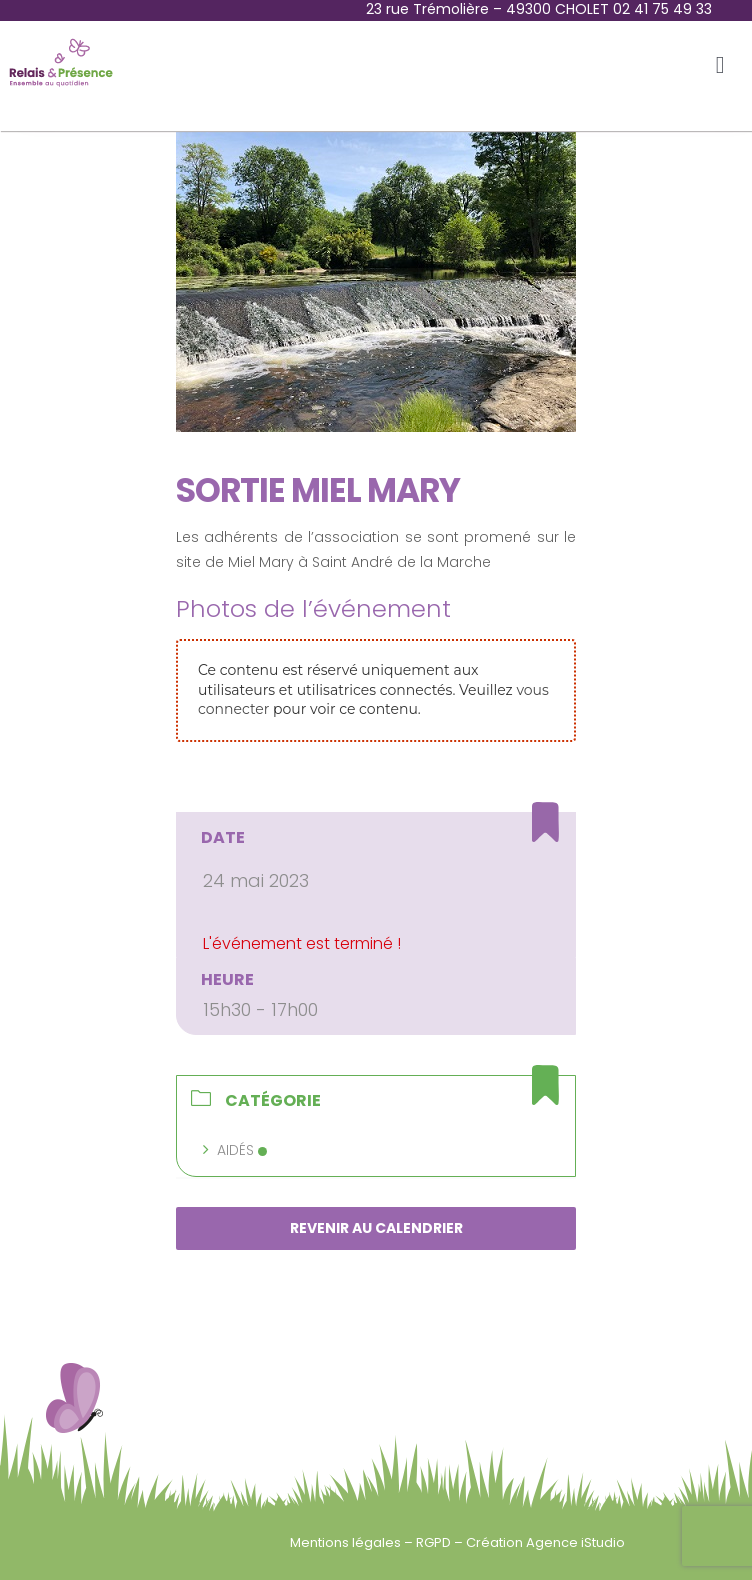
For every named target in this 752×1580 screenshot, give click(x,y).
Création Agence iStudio (545, 1542)
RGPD (435, 1542)
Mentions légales (347, 1542)
